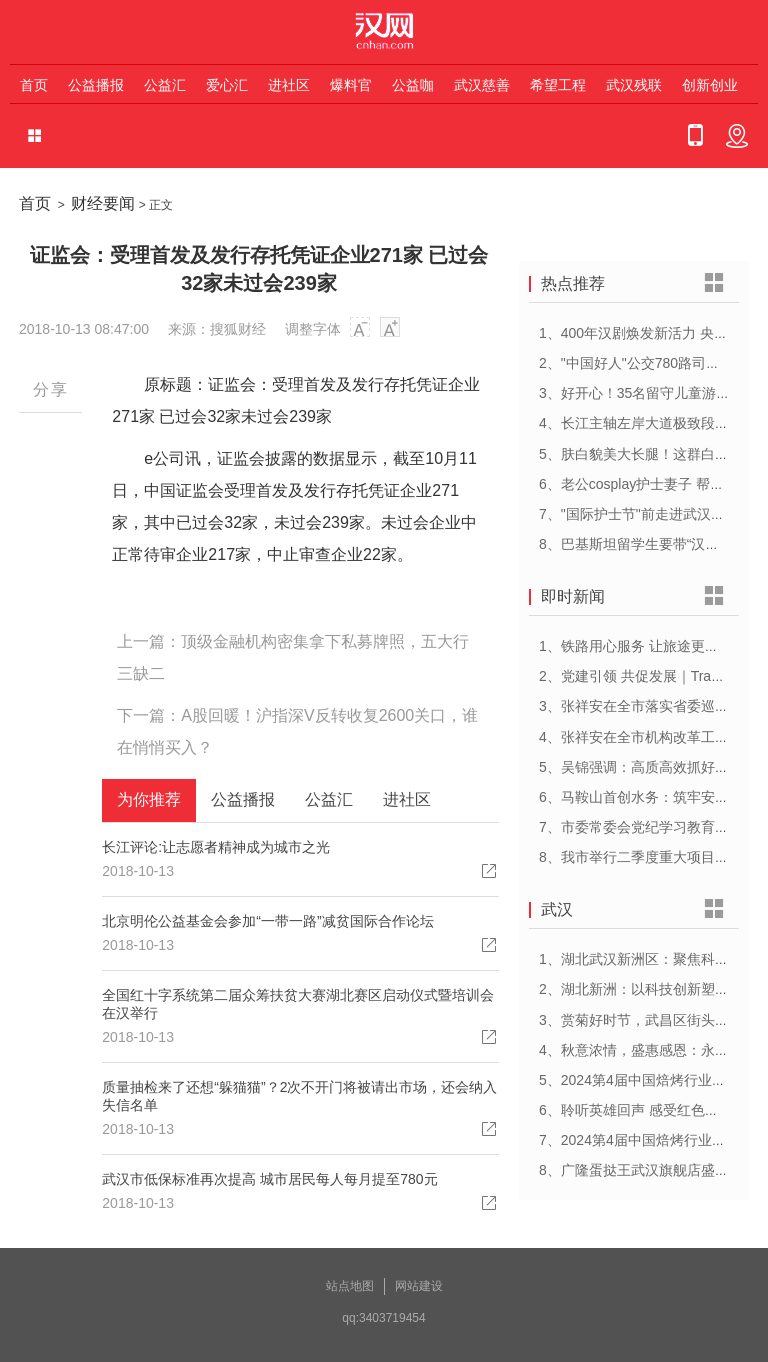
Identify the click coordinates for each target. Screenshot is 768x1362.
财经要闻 (103, 203)
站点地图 (350, 1286)
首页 (34, 85)
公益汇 (165, 85)
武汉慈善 (482, 85)
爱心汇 (227, 85)
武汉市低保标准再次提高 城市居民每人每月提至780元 (269, 1179)
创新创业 (710, 85)
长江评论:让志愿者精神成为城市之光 (216, 847)
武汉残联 (634, 85)
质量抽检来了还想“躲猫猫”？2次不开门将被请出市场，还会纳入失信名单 (299, 1096)
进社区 (289, 85)
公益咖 (413, 85)
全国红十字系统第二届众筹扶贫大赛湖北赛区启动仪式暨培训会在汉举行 (298, 1004)
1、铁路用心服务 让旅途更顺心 (636, 646)
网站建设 (419, 1286)
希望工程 (558, 85)
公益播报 (96, 85)
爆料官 (351, 85)
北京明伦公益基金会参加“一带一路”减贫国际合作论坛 (267, 921)
